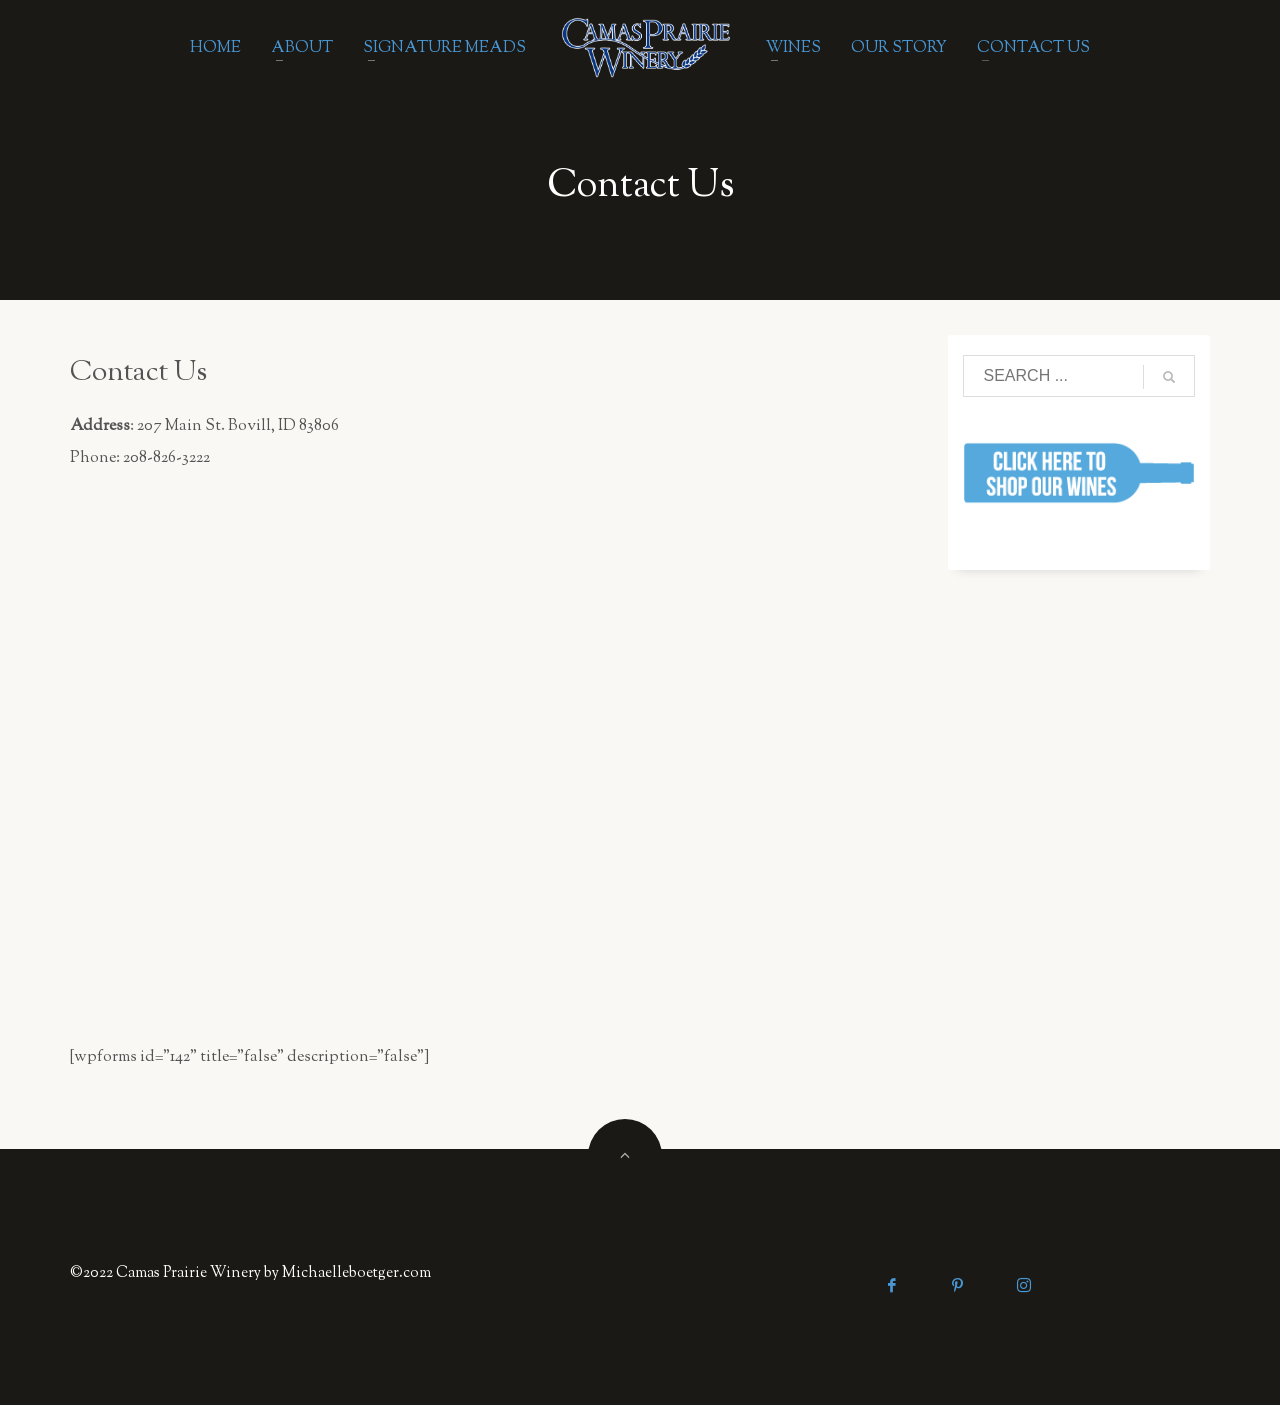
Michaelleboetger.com (356, 1273)
